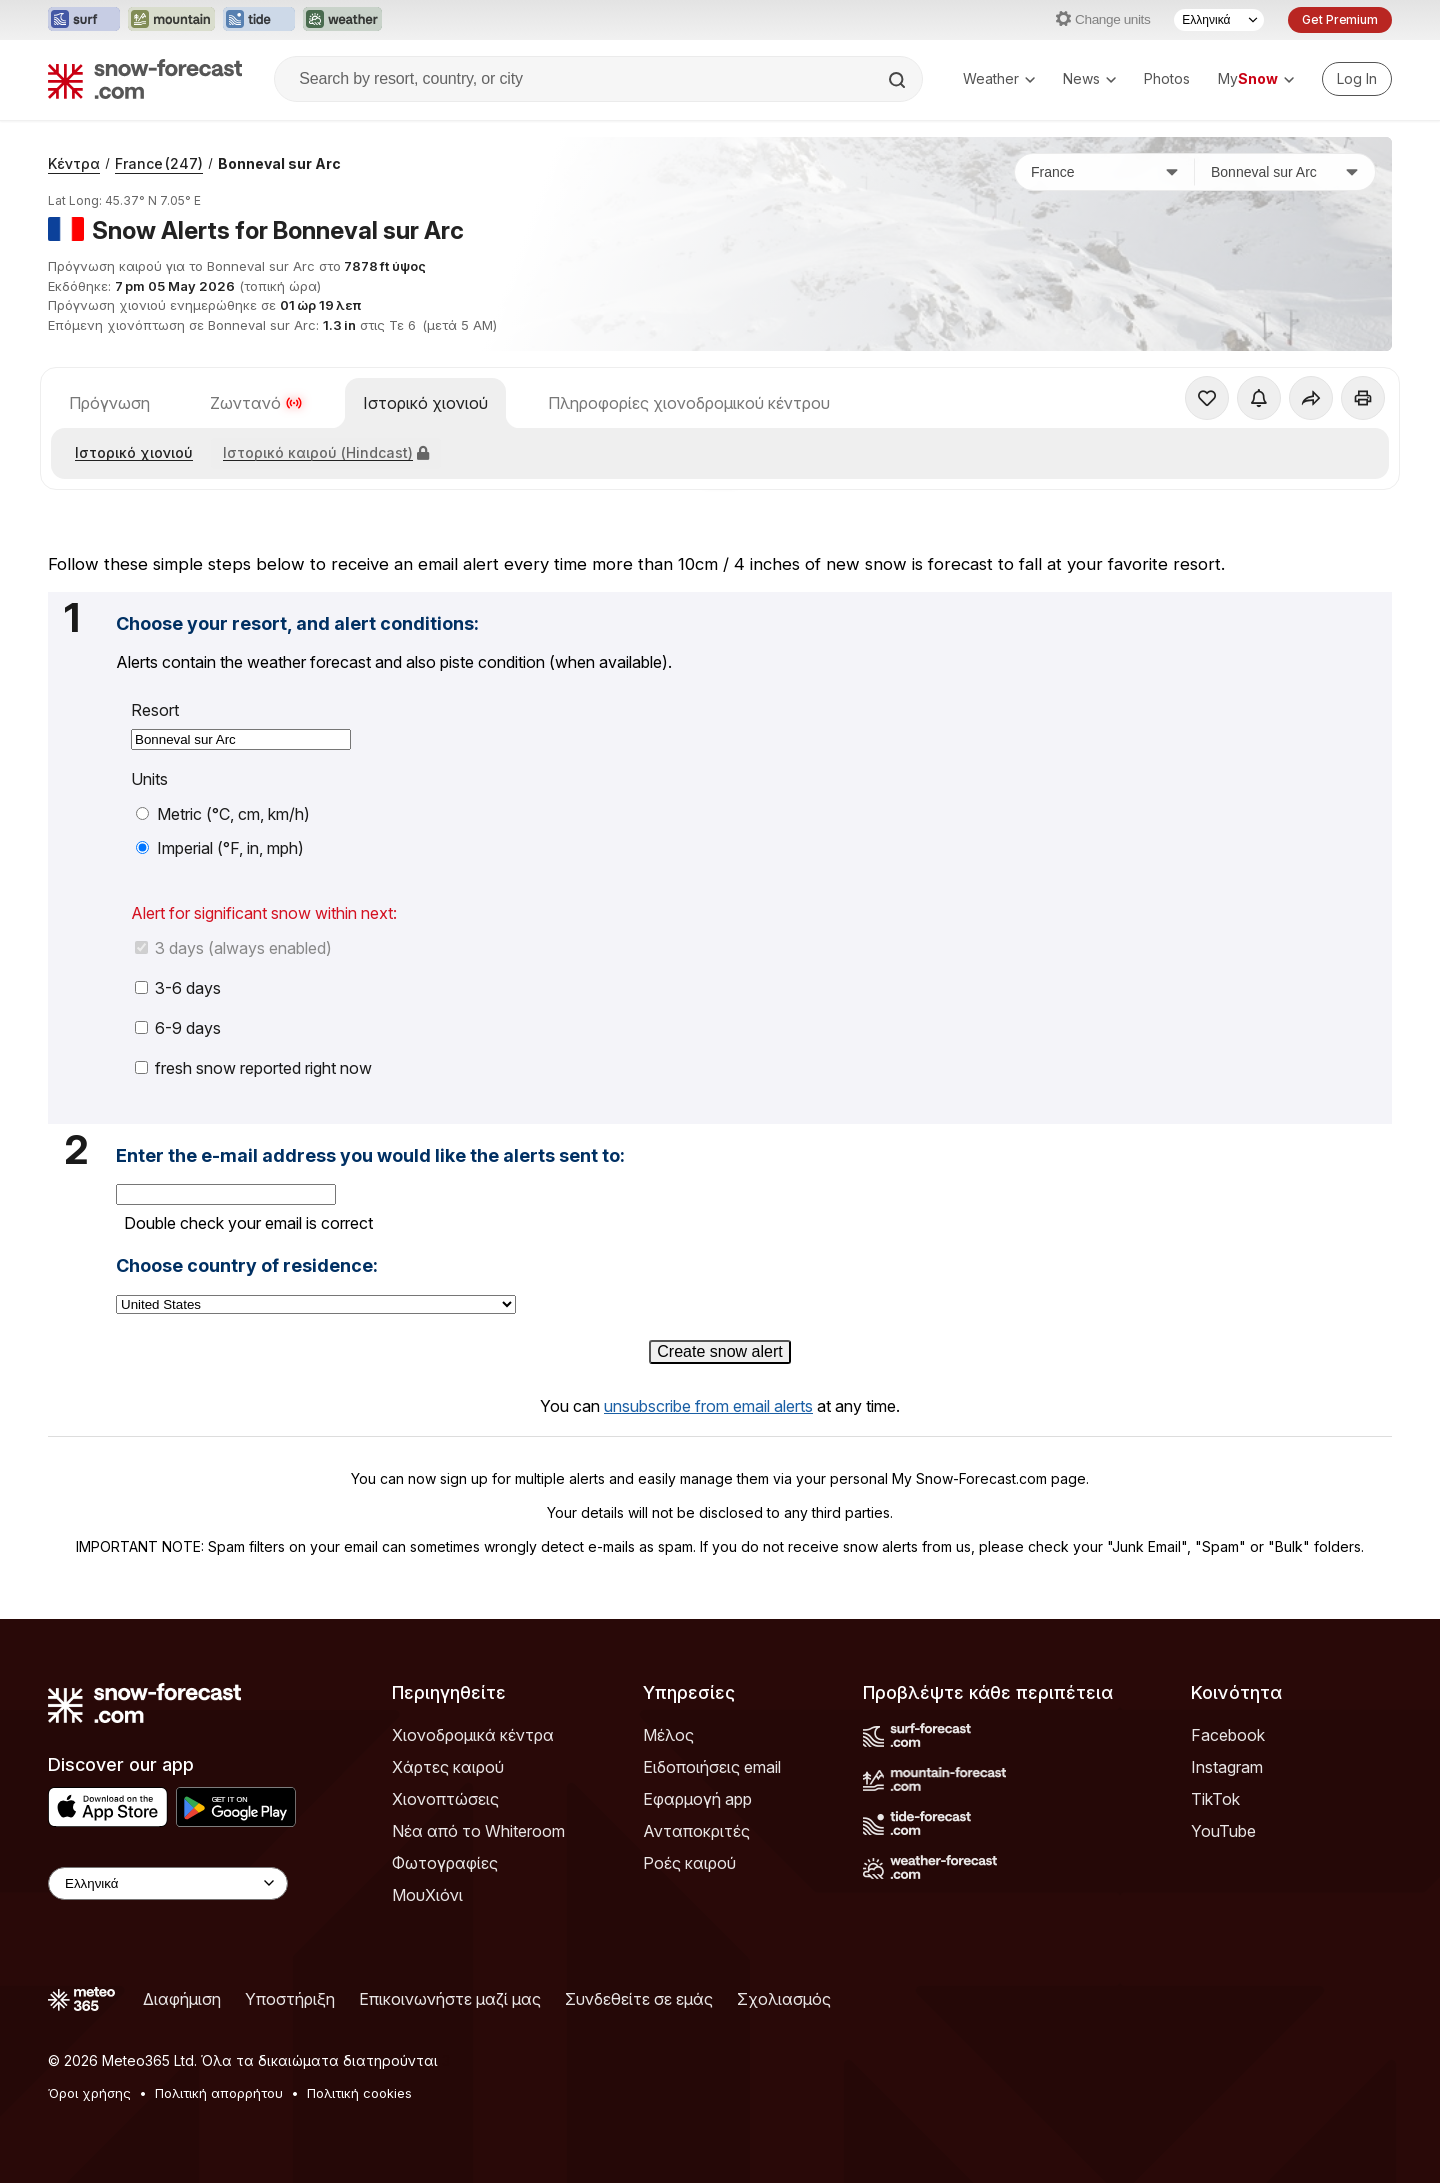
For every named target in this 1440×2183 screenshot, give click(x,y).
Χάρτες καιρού (448, 1767)
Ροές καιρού (689, 1863)
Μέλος (668, 1735)
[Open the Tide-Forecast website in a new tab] (259, 20)
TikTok (1215, 1799)
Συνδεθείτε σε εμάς (639, 1999)
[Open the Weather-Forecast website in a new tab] (342, 20)
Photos (1167, 78)
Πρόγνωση (109, 403)
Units (149, 779)
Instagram (1227, 1767)
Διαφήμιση (182, 1999)
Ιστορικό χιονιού (425, 403)
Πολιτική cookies (359, 2093)
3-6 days (178, 988)
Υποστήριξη (290, 1999)
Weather (999, 78)
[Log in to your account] (1357, 79)
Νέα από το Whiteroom (478, 1831)
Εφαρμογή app (697, 1799)
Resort (155, 710)
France (159, 163)
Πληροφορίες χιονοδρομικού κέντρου (689, 403)
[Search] (899, 80)
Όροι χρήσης (89, 2093)
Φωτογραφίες (445, 1863)
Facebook (1228, 1735)
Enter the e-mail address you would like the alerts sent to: (370, 1156)
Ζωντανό (256, 403)
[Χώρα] (1105, 172)
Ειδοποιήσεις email (712, 1767)
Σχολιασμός (784, 1999)
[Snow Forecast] (145, 79)
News (1089, 78)
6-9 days (178, 1028)
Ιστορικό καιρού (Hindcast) (326, 452)
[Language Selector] (1219, 20)
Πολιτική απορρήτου (219, 2093)
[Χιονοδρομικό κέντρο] (1285, 172)
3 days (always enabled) (233, 948)
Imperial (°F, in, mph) (220, 848)
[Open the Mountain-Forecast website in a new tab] (171, 20)
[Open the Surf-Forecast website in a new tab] (84, 20)
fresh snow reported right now (253, 1068)
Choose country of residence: (247, 1266)
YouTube (1223, 1831)
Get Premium (1340, 19)
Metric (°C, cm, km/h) (223, 814)
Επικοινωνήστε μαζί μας (450, 1999)
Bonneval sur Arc (279, 163)
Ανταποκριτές (696, 1831)
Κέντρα (74, 163)
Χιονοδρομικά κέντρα (473, 1735)
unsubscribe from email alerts (708, 1406)
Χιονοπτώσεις (445, 1799)
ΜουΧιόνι (427, 1895)
